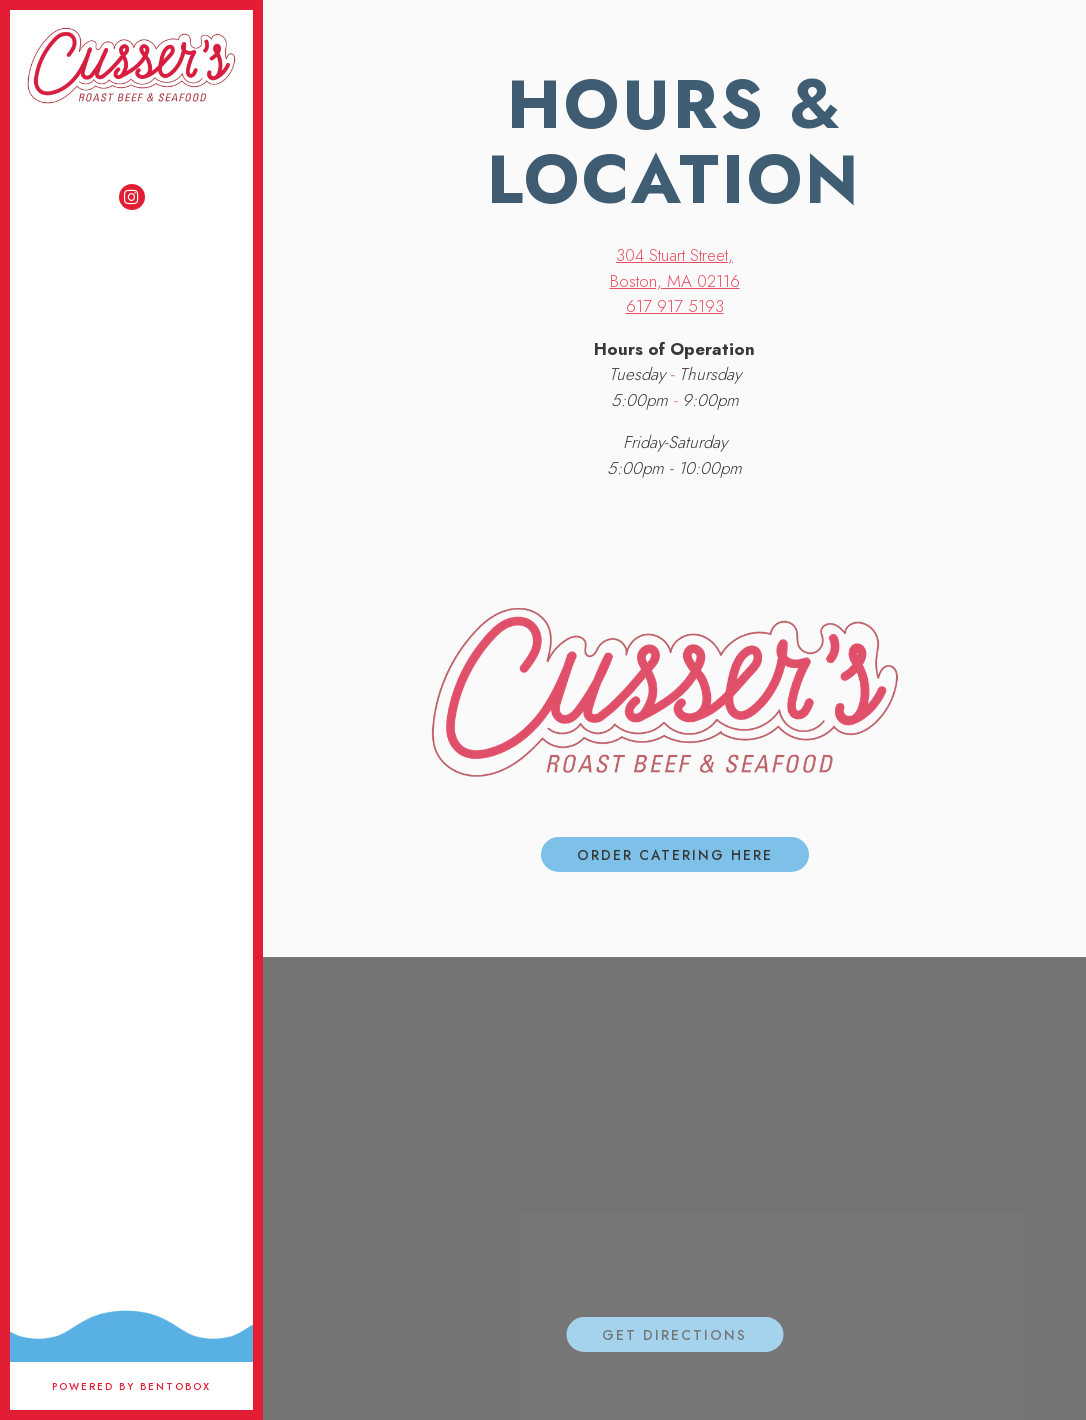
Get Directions (692, 1334)
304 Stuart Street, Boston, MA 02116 (675, 268)
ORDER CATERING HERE (675, 855)
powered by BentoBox (152, 1386)
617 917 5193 (675, 306)
